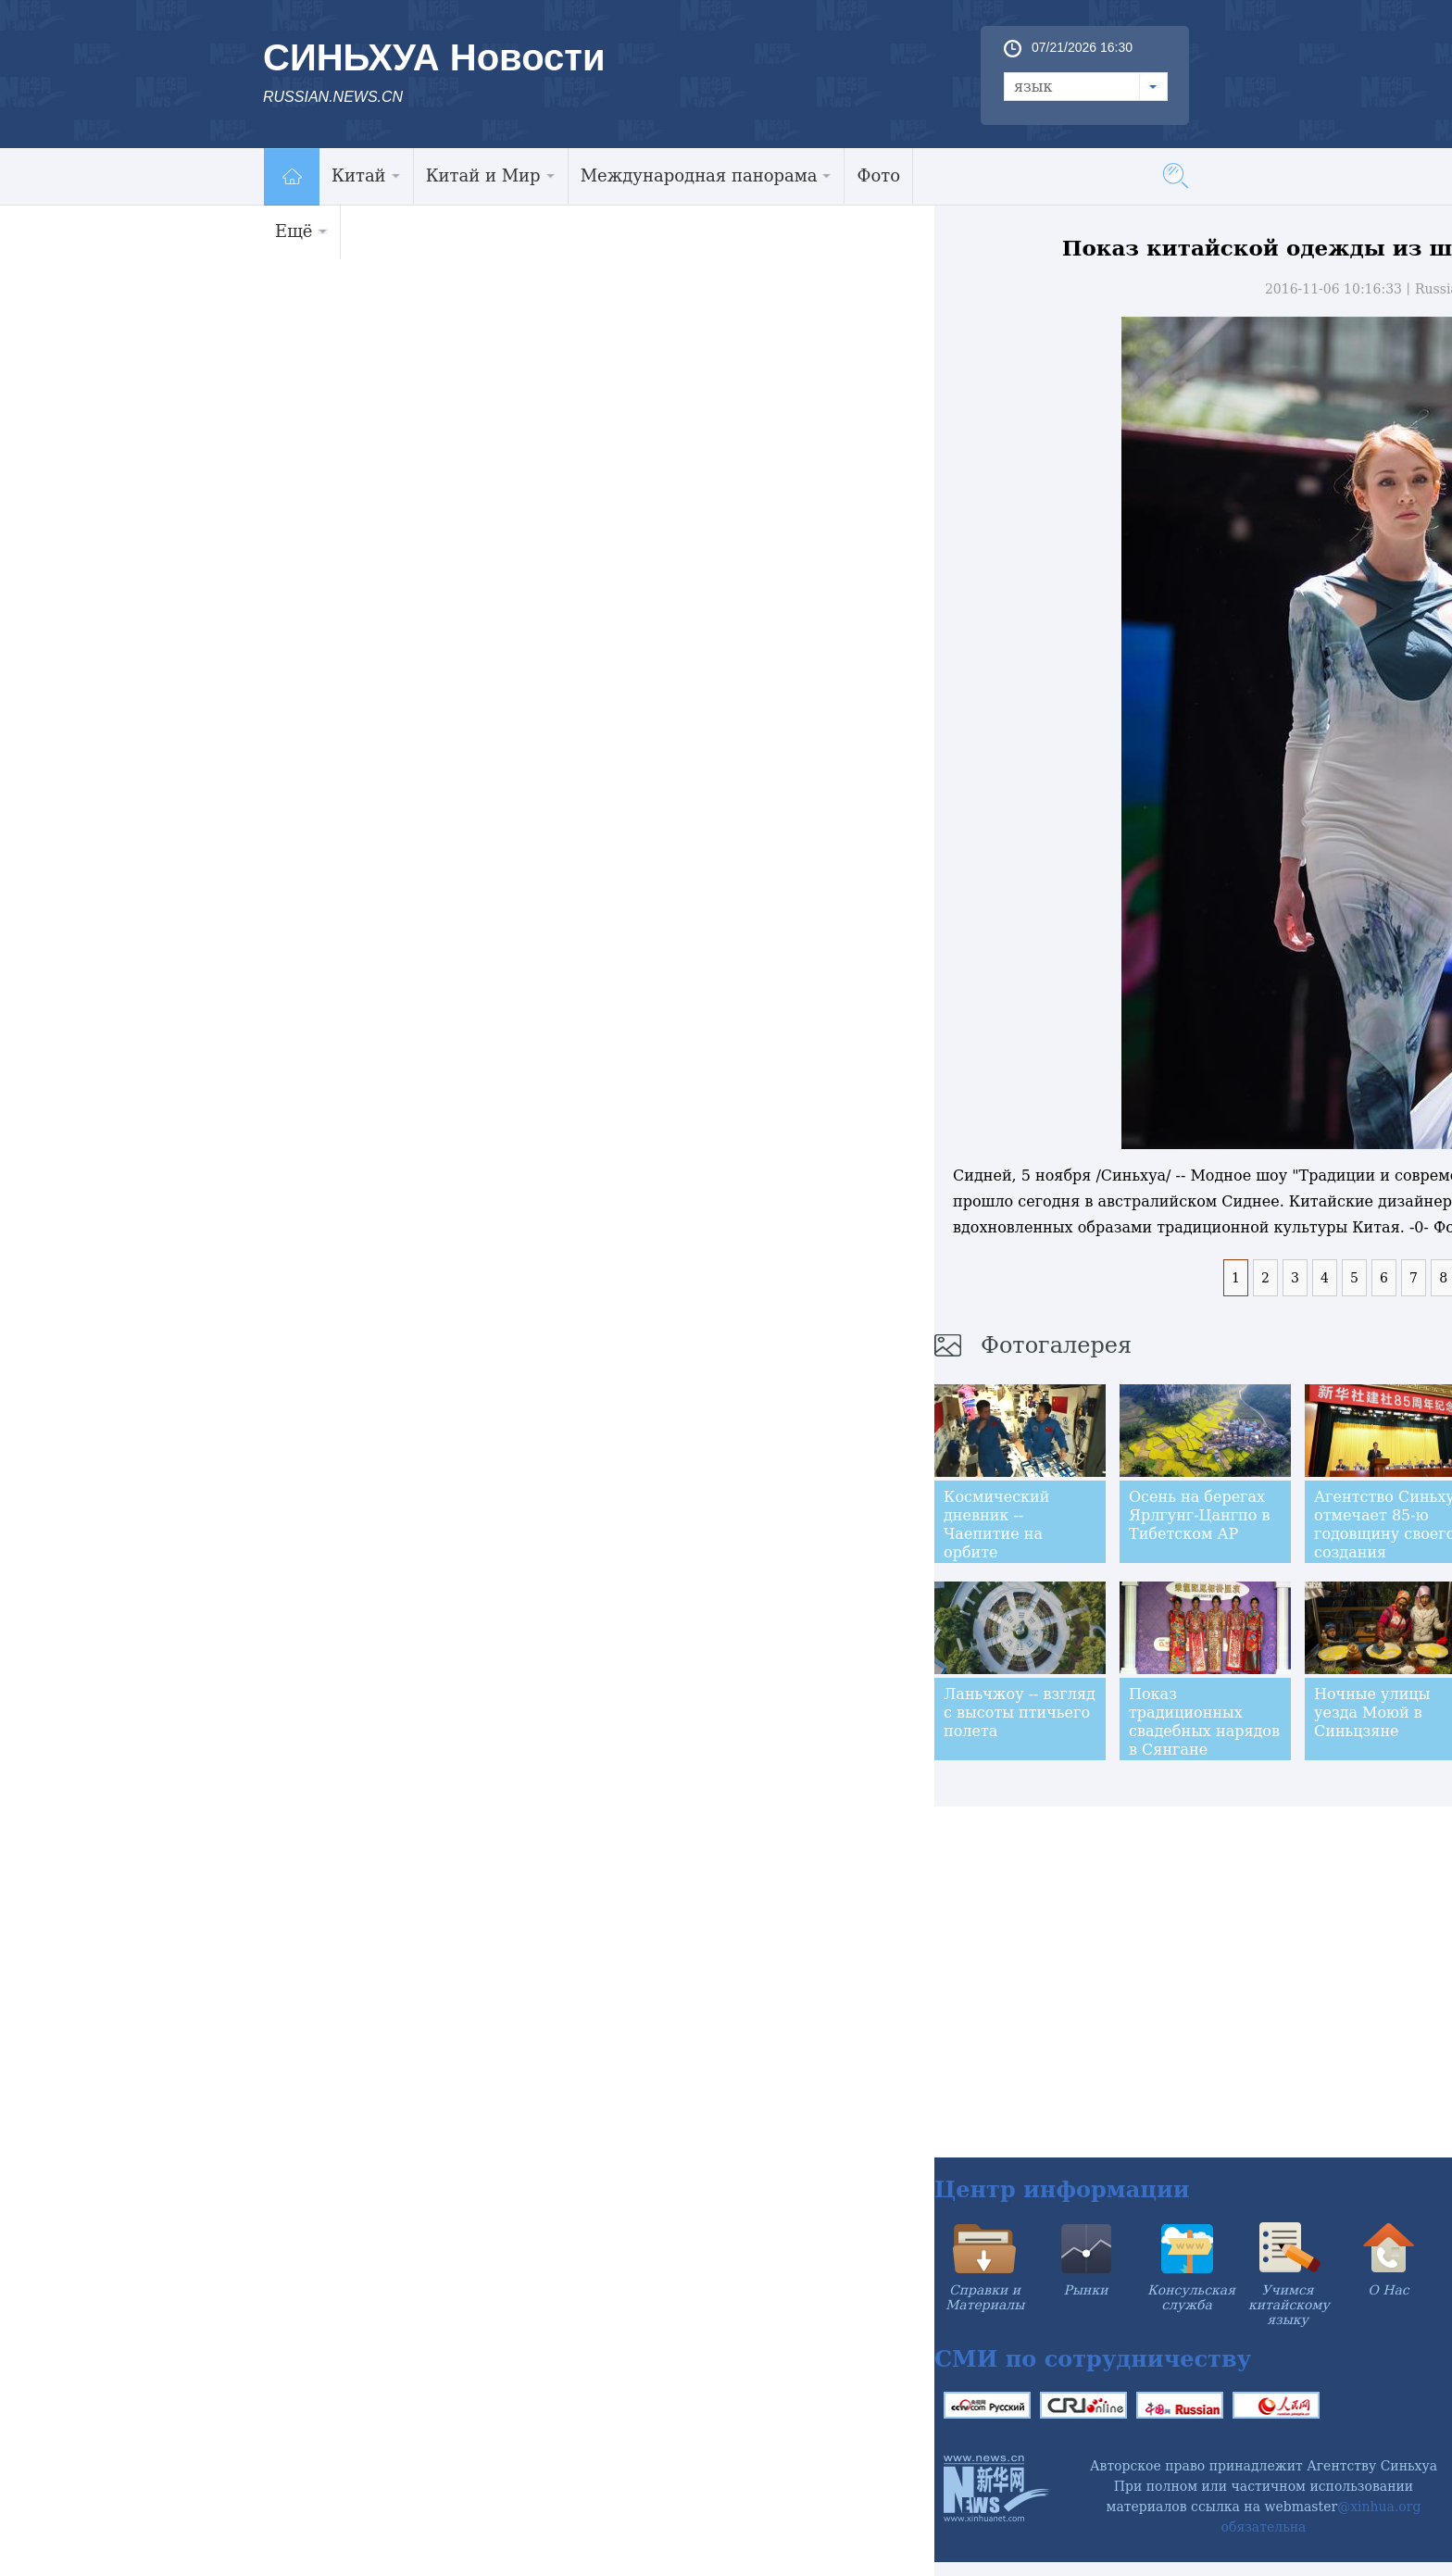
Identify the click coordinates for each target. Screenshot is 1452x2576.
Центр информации (1062, 2189)
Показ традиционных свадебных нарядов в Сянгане (1204, 1721)
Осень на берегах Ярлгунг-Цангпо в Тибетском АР (1199, 1515)
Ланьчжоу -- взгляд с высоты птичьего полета (1019, 1712)
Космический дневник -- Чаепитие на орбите (996, 1524)
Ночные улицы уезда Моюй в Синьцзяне (1372, 1712)
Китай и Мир (491, 175)
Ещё (301, 231)
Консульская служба (1191, 2297)
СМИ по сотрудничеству (1092, 2358)
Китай (366, 175)
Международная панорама (706, 175)
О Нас (1388, 2289)
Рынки (1086, 2289)
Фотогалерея (1056, 1345)
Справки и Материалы (984, 2297)
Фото (878, 175)
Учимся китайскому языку (1289, 2304)
